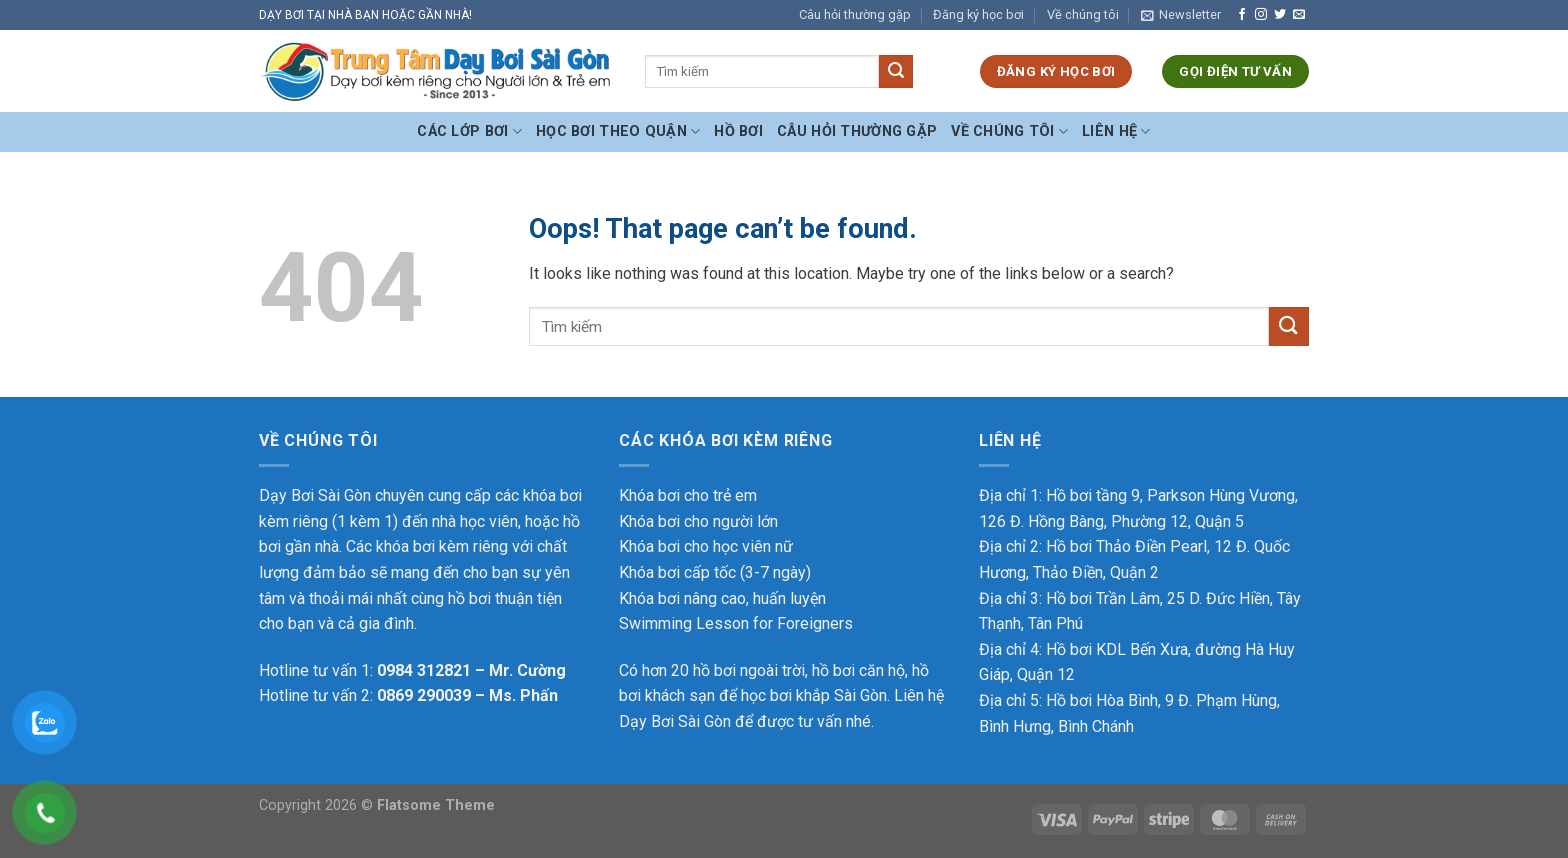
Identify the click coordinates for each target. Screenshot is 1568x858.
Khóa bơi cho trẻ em (688, 495)
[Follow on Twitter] (1280, 15)
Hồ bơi (738, 131)
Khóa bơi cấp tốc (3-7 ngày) (715, 572)
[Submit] (896, 72)
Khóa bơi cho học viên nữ (706, 546)
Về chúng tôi (1083, 14)
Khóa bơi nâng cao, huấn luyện (722, 598)
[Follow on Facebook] (1242, 15)
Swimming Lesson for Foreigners (736, 623)
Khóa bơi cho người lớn (698, 521)
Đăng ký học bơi (978, 14)
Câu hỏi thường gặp (855, 14)
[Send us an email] (1299, 15)
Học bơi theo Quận (618, 131)
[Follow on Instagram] (1261, 15)
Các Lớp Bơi (469, 131)
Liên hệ (1116, 131)
